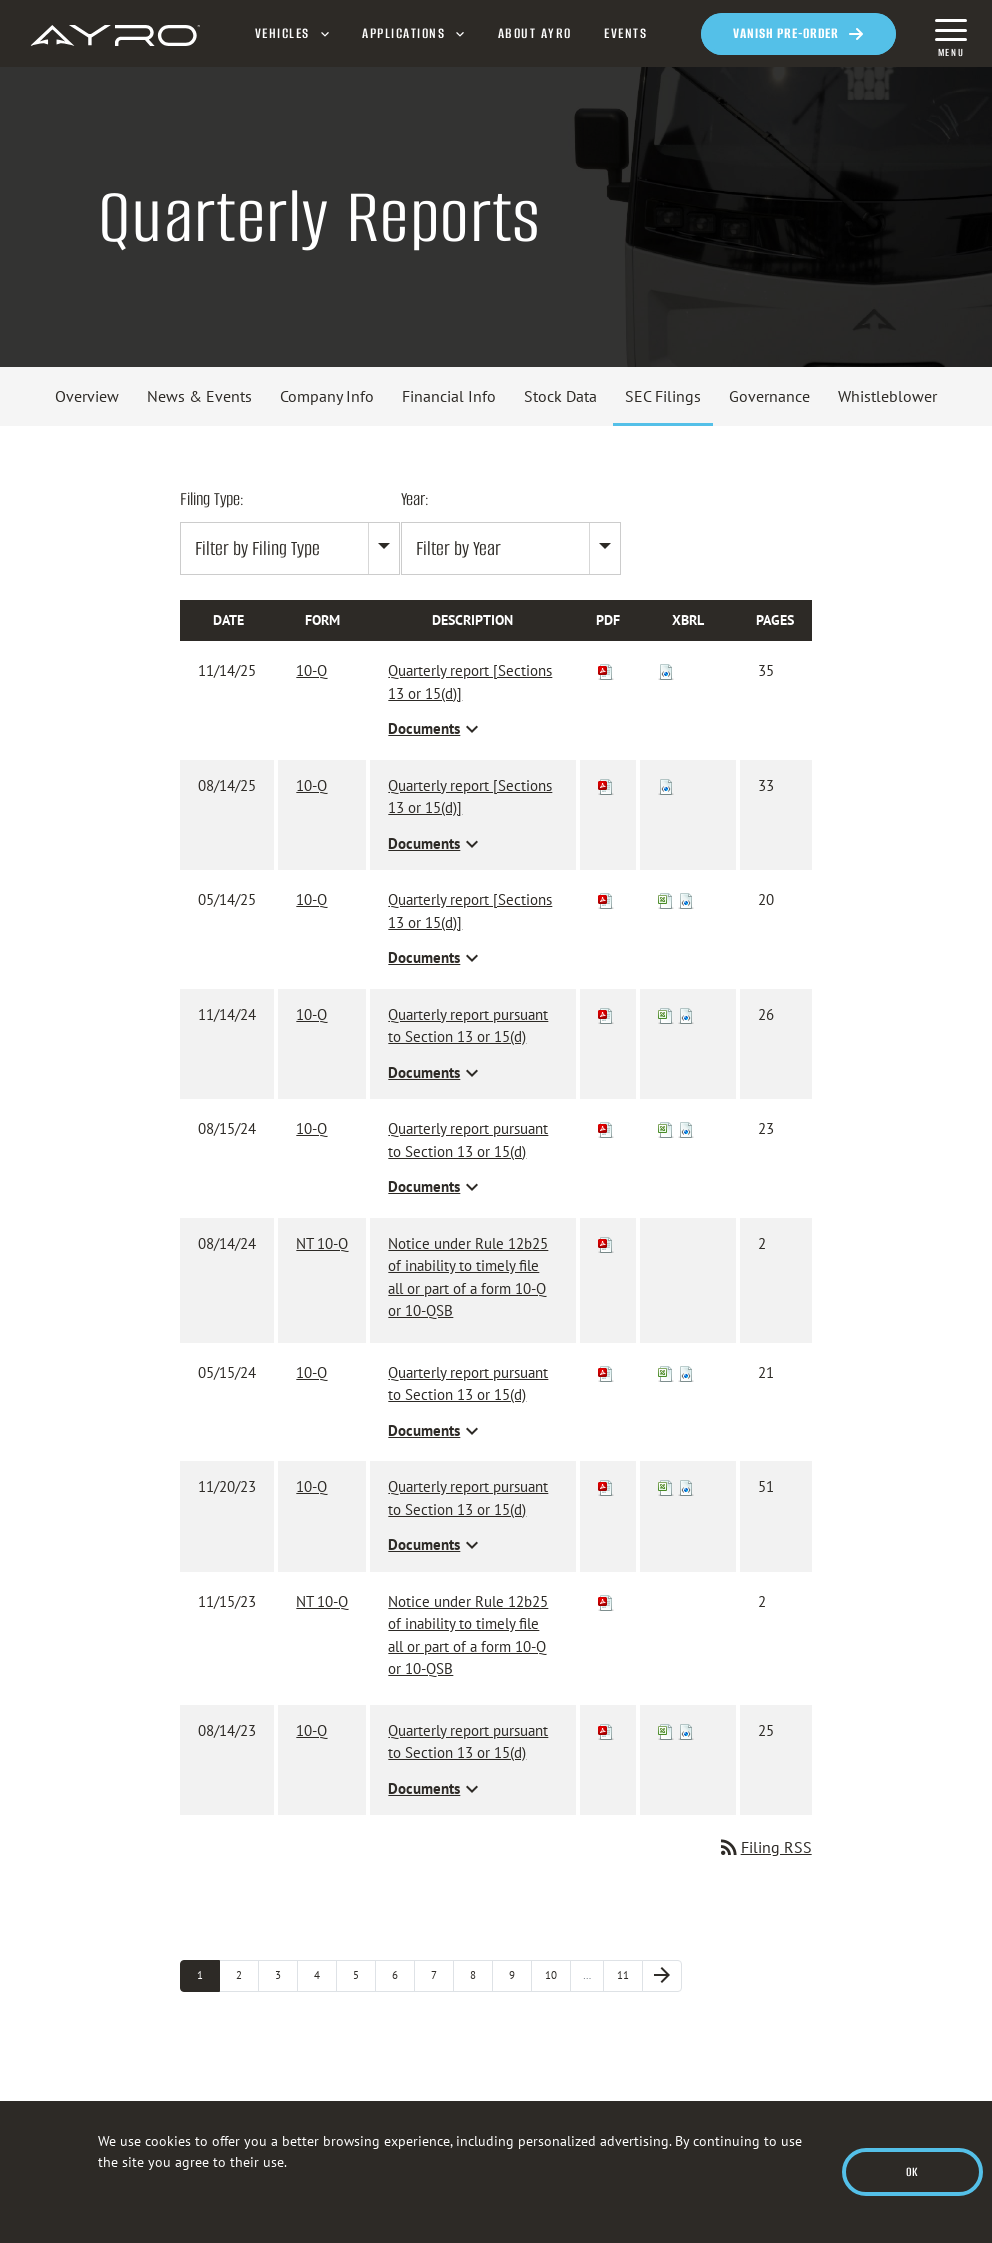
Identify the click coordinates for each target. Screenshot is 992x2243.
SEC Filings (663, 396)
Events (625, 34)
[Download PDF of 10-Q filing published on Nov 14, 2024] (606, 1014)
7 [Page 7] (442, 1974)
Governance (769, 396)
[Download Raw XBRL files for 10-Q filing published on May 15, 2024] (686, 1372)
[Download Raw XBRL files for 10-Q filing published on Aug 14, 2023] (686, 1730)
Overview (87, 396)
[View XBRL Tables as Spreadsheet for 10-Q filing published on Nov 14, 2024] (666, 1014)
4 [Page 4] (325, 1974)
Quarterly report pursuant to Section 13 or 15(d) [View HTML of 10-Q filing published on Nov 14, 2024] (468, 1026)
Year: (415, 499)
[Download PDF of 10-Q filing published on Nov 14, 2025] (606, 670)
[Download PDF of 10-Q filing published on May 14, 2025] (606, 899)
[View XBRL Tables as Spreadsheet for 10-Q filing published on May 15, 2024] (666, 1372)
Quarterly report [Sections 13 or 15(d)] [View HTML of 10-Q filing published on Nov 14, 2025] (470, 682)
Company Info (327, 396)
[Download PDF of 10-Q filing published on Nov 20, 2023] (606, 1486)
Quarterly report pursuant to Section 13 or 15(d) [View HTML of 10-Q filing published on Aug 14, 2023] (468, 1742)
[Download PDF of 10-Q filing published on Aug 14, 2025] (606, 785)
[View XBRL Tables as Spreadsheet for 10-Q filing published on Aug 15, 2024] (666, 1128)
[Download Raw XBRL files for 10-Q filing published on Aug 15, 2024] (686, 1128)
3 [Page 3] (286, 1974)
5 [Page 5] (364, 1974)
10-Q (311, 670)
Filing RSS (764, 1847)
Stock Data (560, 396)
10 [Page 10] (558, 1974)
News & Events (199, 396)
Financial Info (449, 396)
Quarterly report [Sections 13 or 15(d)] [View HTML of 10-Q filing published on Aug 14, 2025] (470, 797)
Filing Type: (212, 499)
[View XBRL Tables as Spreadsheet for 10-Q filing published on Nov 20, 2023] (666, 1486)
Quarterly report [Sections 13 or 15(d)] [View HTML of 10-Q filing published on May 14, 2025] (470, 911)
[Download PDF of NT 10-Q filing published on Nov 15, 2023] (606, 1601)
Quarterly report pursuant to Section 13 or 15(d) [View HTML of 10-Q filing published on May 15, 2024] (468, 1384)
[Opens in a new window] (798, 34)
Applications (403, 34)
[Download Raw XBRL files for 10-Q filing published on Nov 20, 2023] (686, 1486)
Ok (912, 2171)
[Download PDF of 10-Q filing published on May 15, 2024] (606, 1372)
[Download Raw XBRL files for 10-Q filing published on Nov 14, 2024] (686, 1014)
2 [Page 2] (247, 1974)
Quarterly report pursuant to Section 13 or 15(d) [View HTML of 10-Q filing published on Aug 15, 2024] (468, 1140)
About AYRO (535, 34)
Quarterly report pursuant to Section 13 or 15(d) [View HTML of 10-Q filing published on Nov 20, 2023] (468, 1498)
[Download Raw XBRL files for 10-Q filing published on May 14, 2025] (686, 899)
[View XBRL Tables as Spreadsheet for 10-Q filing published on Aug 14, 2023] (666, 1730)
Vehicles (282, 34)
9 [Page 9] (520, 1974)
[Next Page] (662, 1976)
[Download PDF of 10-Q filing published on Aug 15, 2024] (606, 1128)
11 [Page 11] (630, 1974)
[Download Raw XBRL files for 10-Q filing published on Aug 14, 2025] (666, 785)
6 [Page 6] (403, 1974)
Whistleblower (887, 396)
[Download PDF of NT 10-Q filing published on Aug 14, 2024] (606, 1243)
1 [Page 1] (208, 1974)
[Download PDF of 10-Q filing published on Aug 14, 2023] (606, 1730)
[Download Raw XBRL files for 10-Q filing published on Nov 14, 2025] (666, 670)
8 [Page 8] (481, 1974)
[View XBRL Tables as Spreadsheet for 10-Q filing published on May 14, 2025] (666, 899)
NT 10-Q (322, 1243)
